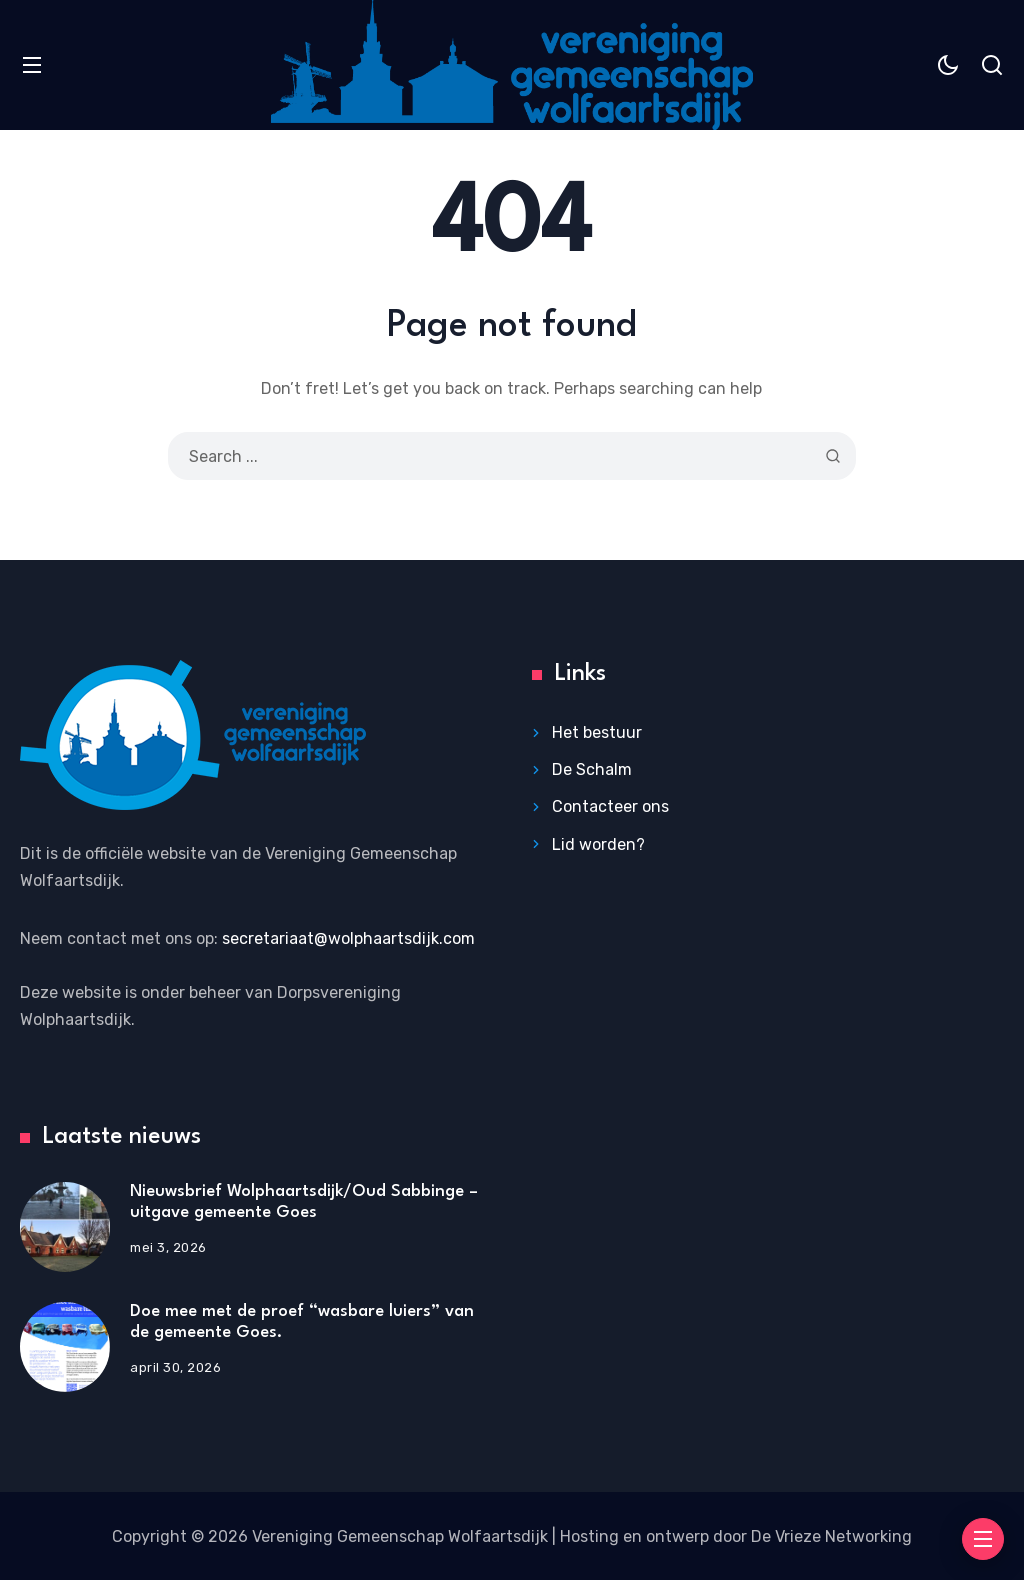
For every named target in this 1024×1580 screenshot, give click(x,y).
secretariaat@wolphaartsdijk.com (348, 938)
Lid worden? (598, 844)
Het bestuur (597, 732)
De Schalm (592, 769)
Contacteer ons (610, 806)
